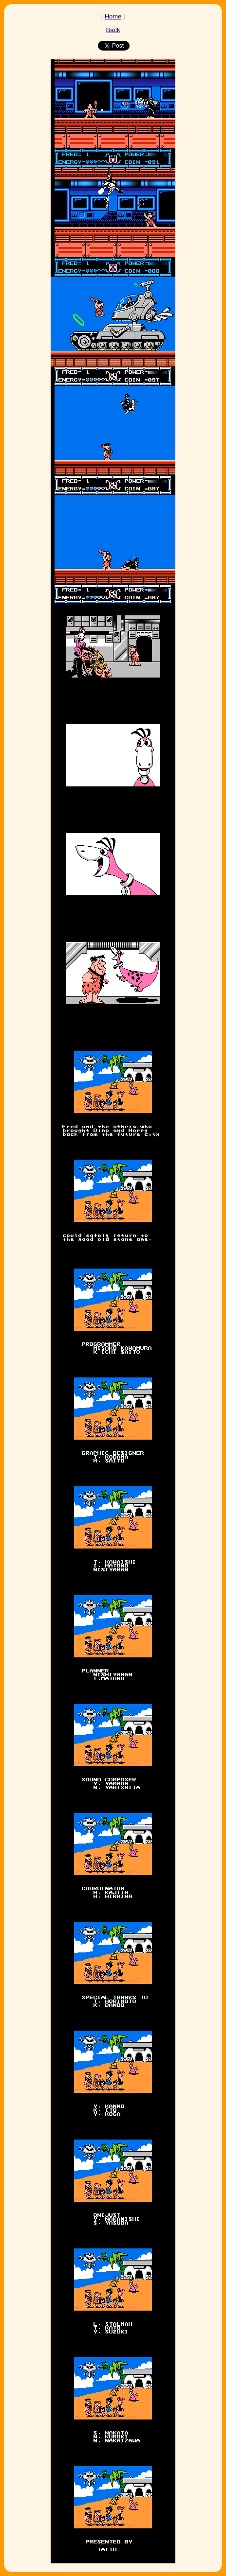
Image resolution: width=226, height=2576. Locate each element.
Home (113, 16)
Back (113, 30)
